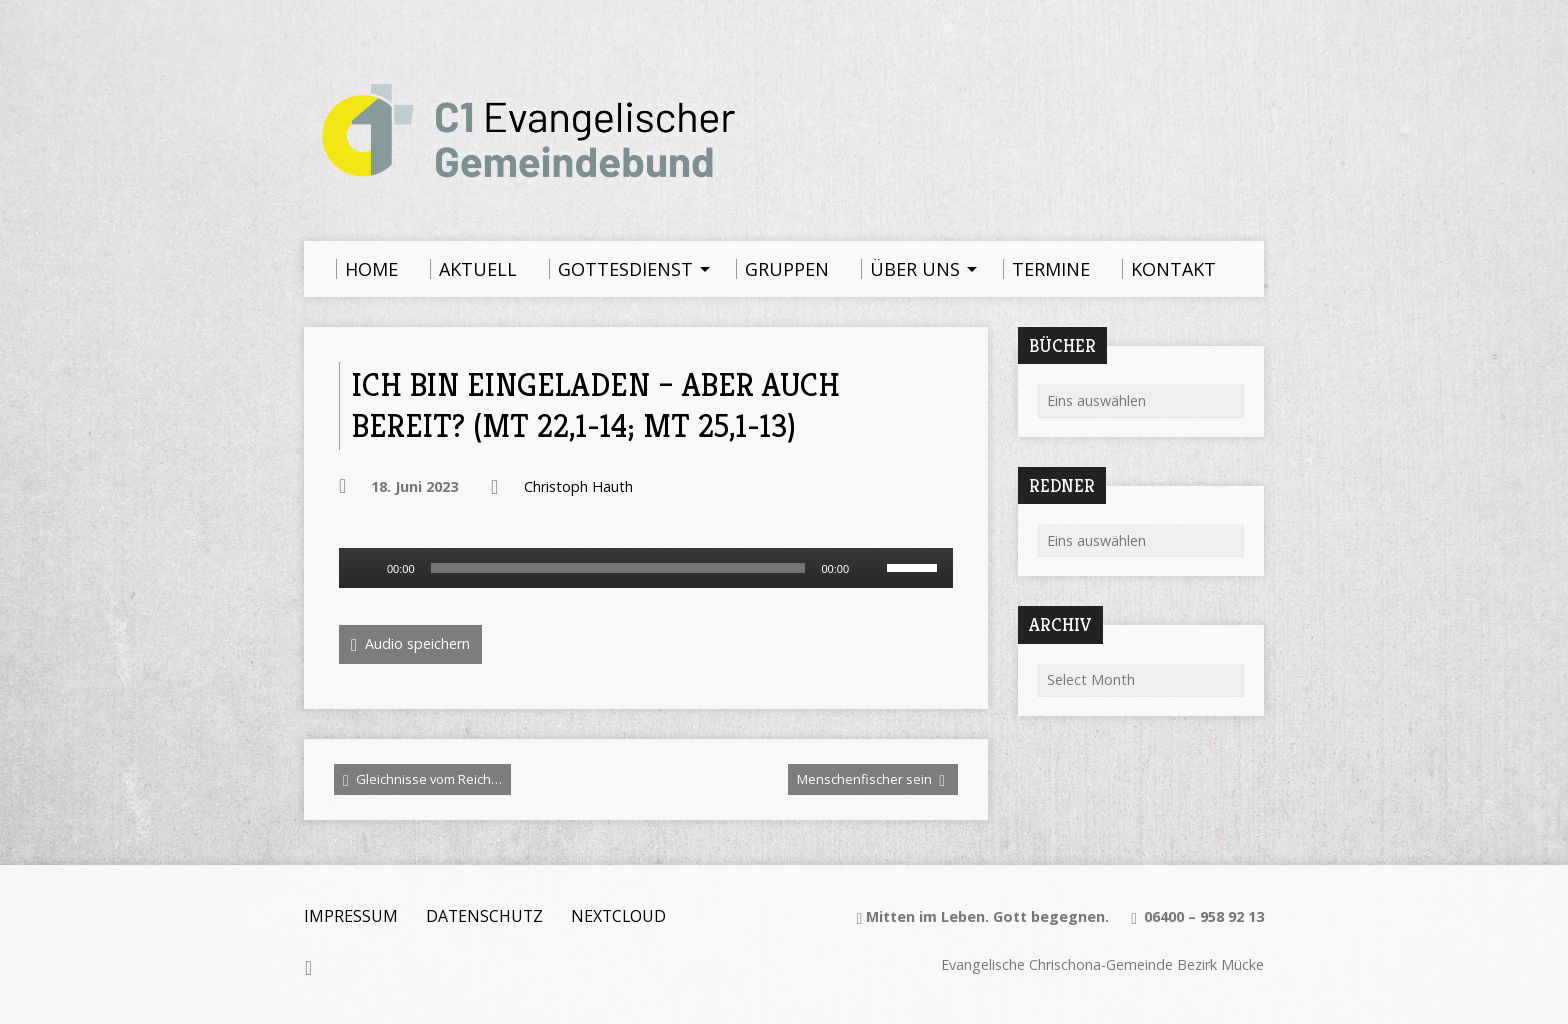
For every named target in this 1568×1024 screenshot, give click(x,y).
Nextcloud (618, 916)
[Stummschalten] (871, 568)
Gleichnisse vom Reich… (422, 779)
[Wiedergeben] (365, 568)
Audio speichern (410, 644)
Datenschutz (484, 916)
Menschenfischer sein (871, 779)
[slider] (618, 568)
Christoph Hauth (578, 486)
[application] (646, 568)
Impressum (351, 916)
